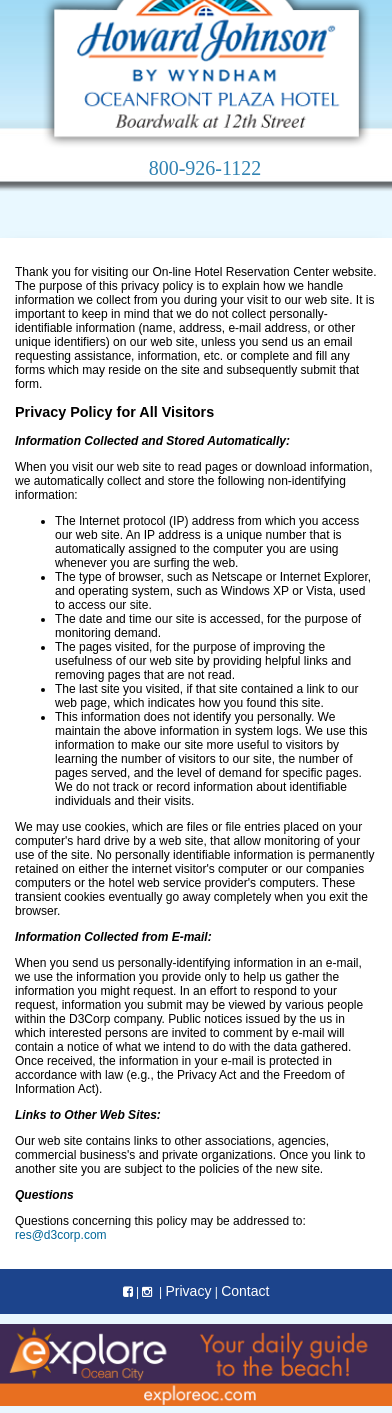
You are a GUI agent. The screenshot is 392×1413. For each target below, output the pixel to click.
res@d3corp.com (61, 1235)
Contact (245, 1291)
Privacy (188, 1291)
